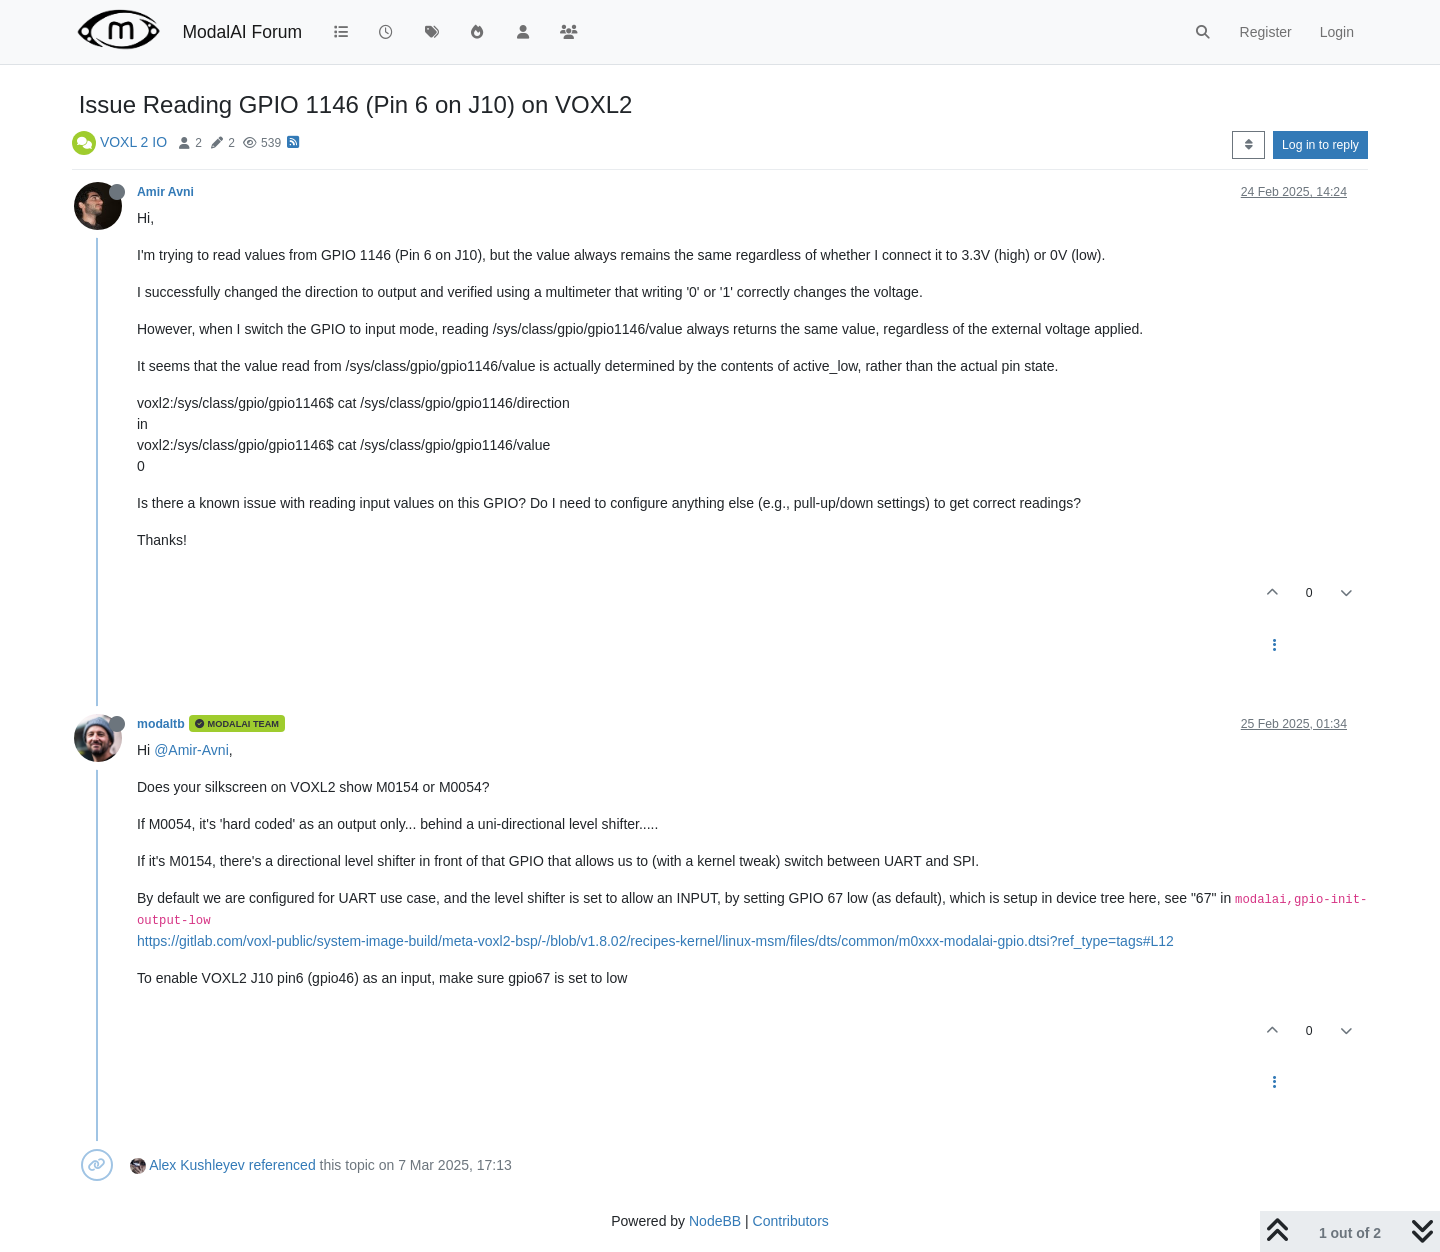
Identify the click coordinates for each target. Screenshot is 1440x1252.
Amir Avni (165, 192)
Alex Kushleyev (197, 1165)
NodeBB (715, 1221)
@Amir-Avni (191, 750)
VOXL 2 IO (133, 142)
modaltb (161, 724)
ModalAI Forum (242, 32)
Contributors (791, 1221)
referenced (282, 1165)
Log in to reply (1320, 145)
